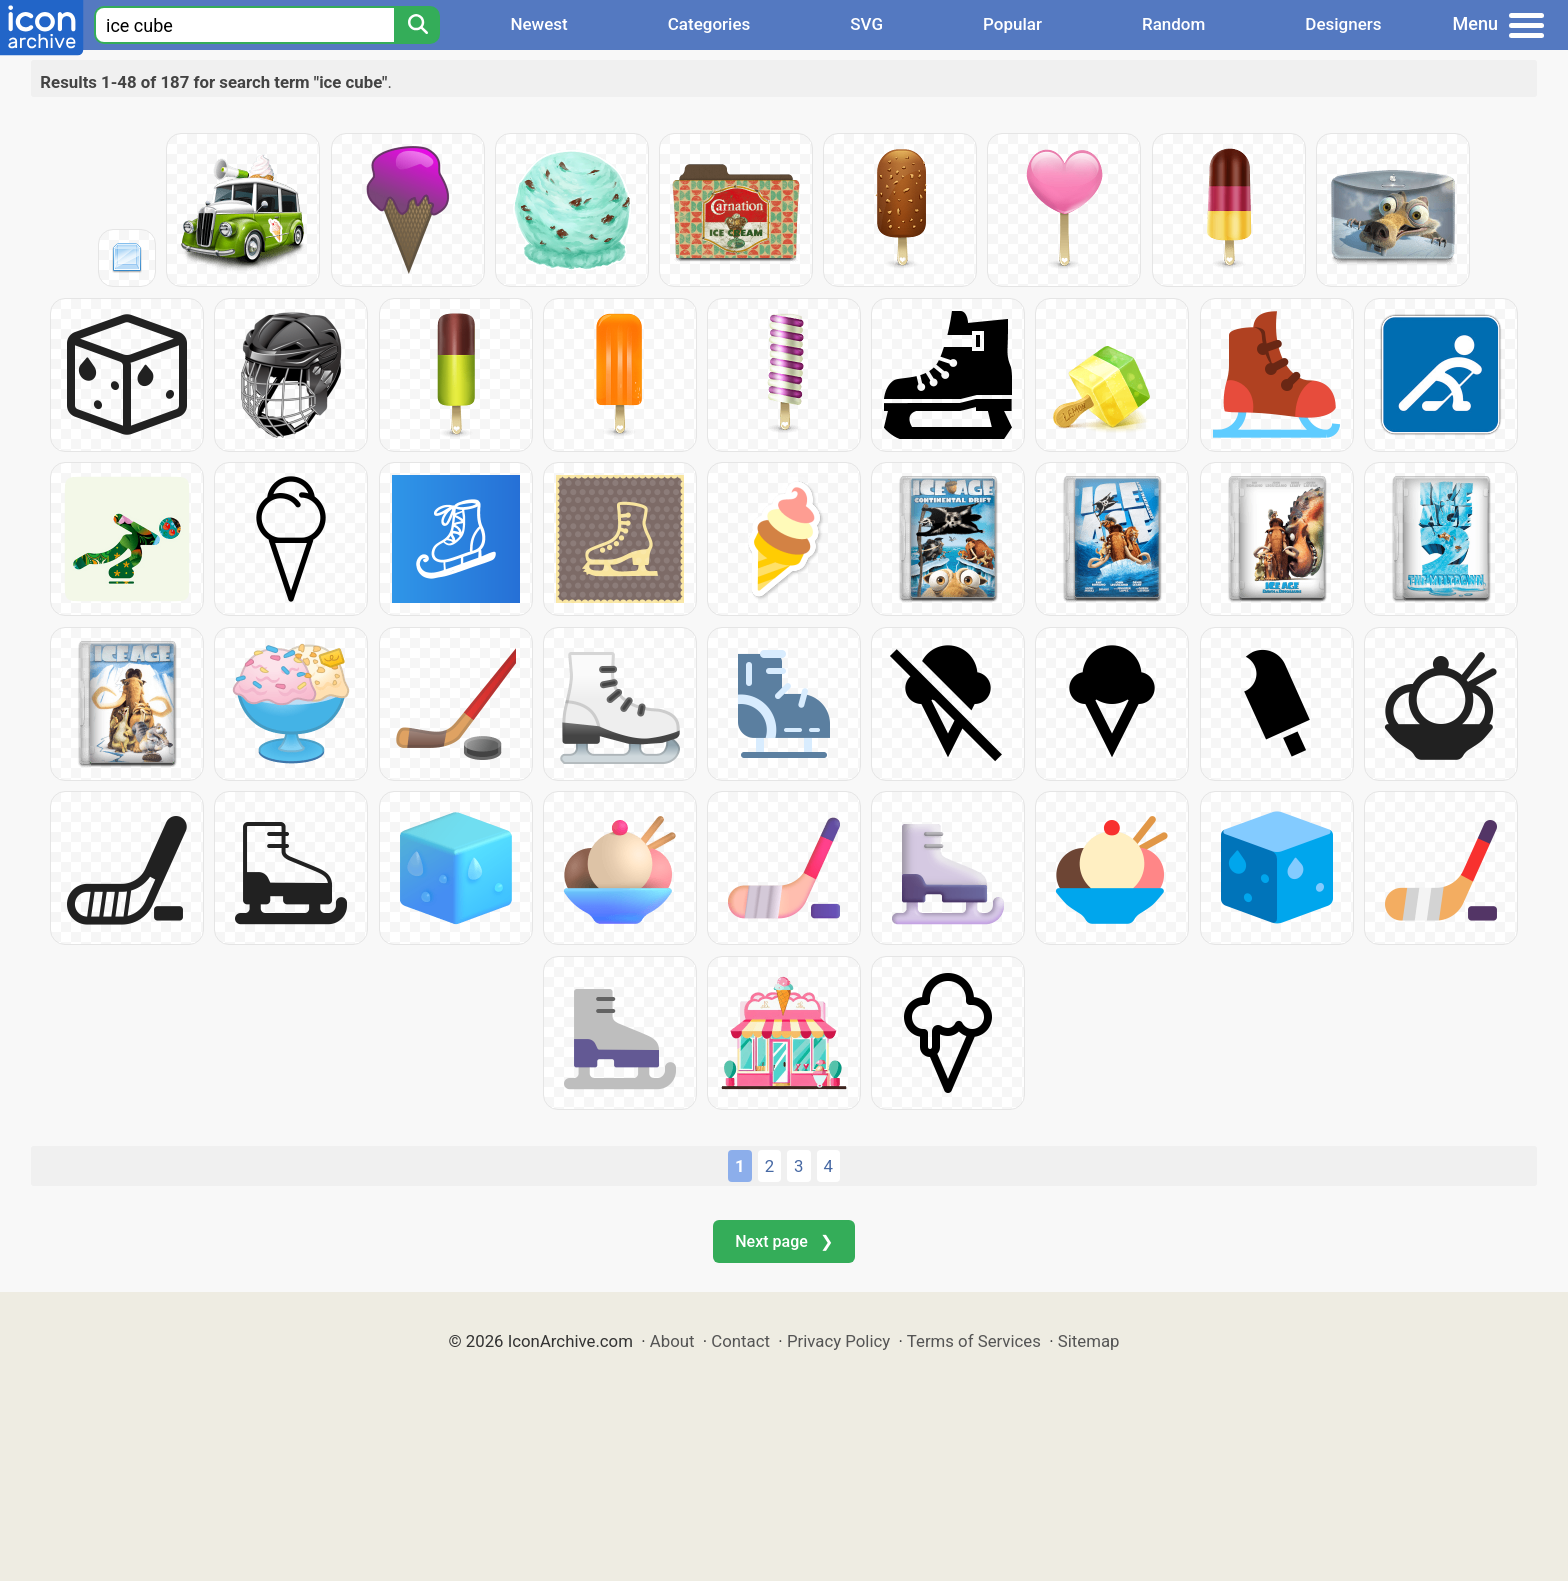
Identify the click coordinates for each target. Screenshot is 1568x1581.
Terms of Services (974, 1341)
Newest (538, 24)
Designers (1343, 24)
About (672, 1341)
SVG (866, 24)
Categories (709, 24)
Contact (740, 1341)
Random (1173, 24)
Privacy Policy (838, 1341)
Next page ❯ (783, 1241)
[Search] (417, 25)
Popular (1012, 24)
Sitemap (1089, 1341)
